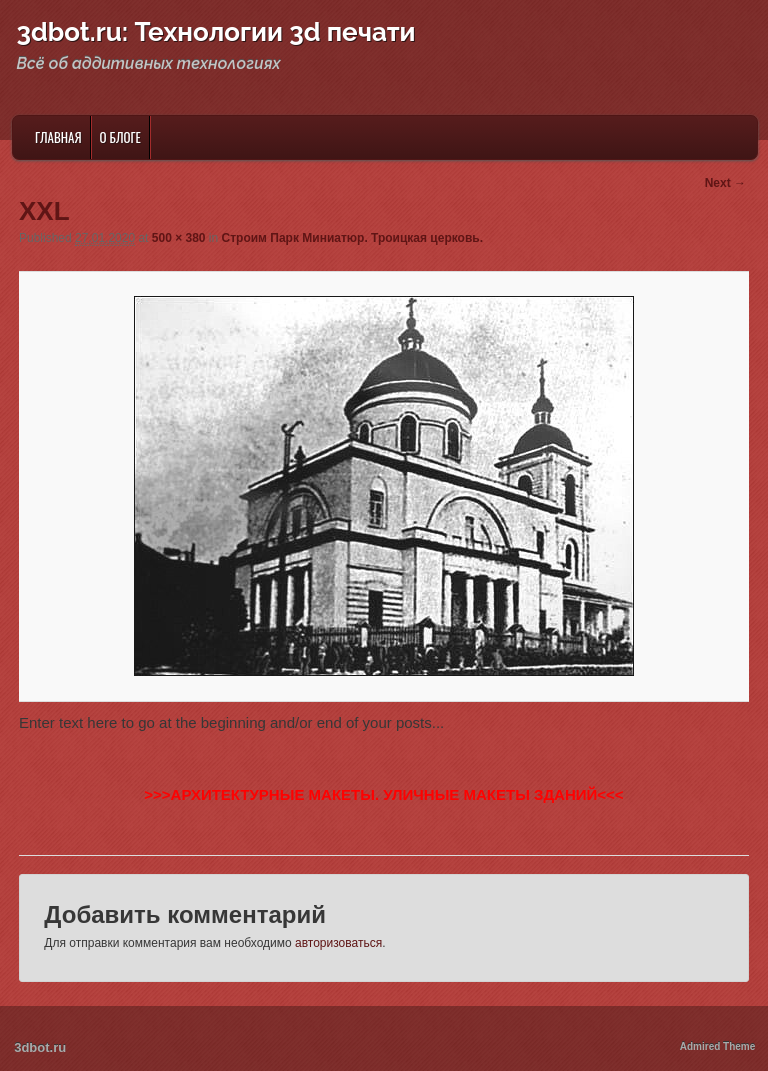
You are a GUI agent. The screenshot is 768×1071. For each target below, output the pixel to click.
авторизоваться (338, 943)
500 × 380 (179, 238)
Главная (58, 137)
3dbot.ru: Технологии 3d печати (216, 32)
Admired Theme (718, 1046)
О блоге (120, 137)
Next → (725, 183)
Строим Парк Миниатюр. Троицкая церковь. (353, 238)
